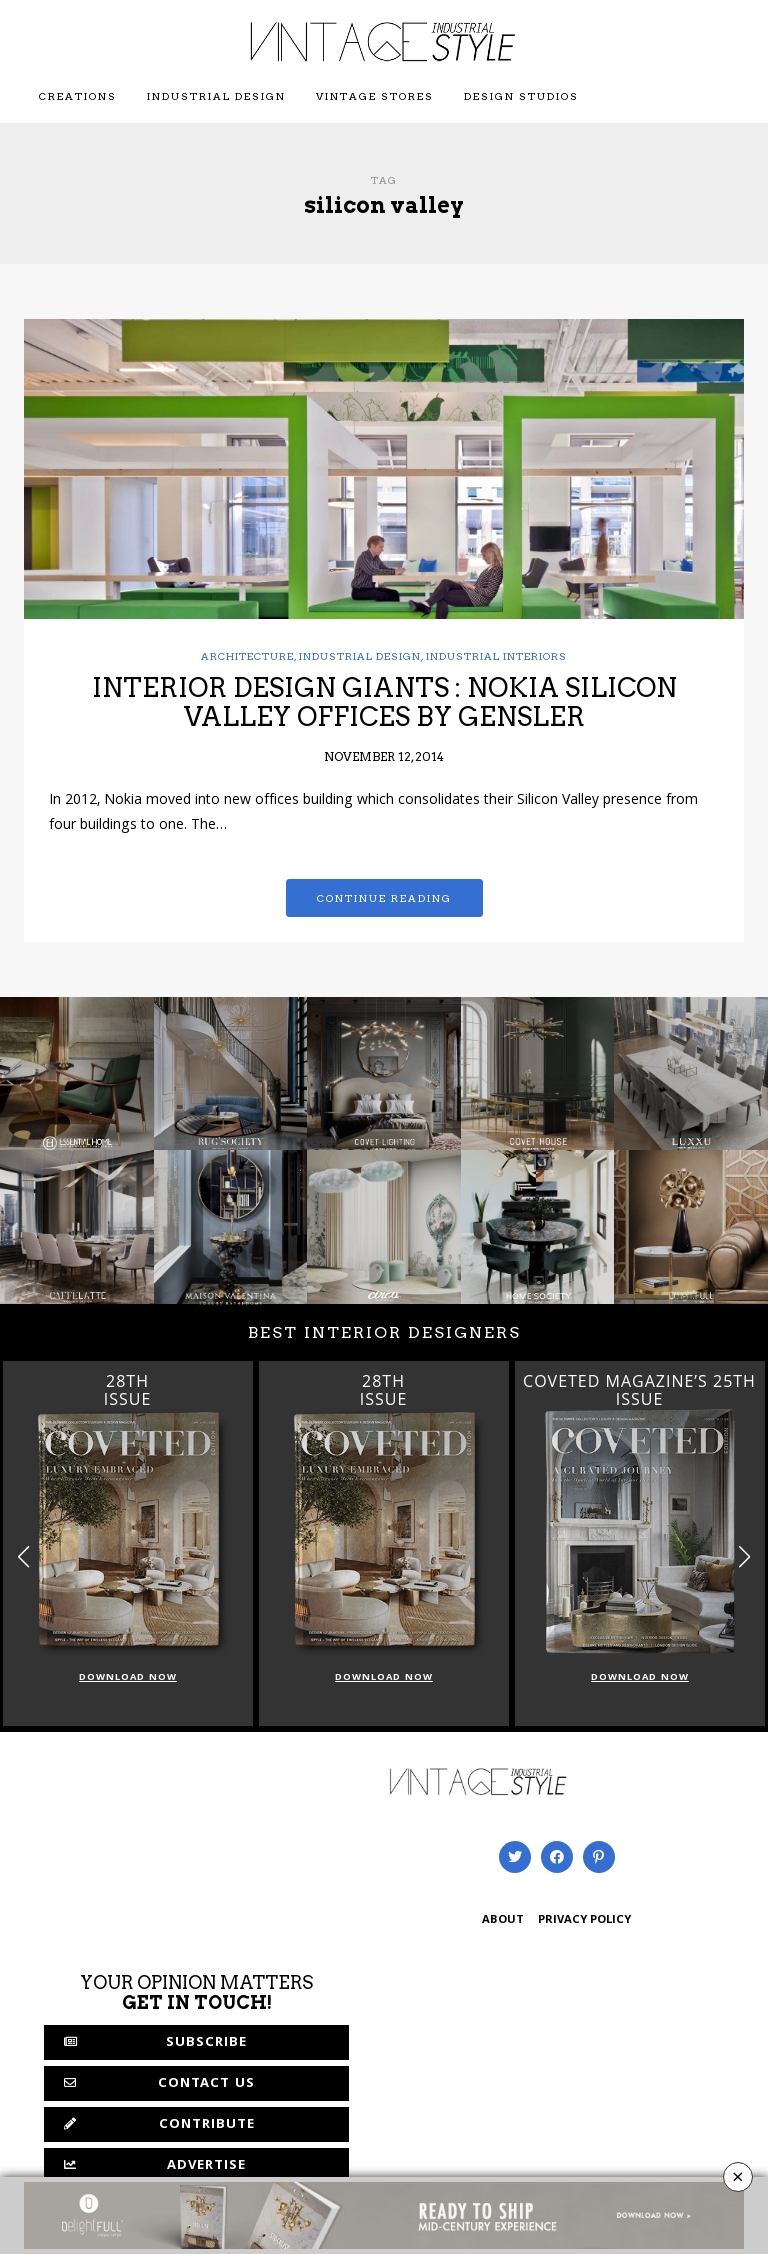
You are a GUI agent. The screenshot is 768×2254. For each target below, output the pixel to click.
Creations (78, 96)
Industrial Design (216, 96)
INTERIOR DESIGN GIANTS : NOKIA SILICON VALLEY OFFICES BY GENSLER (384, 702)
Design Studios (521, 96)
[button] (744, 1557)
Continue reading (384, 898)
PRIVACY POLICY (584, 1920)
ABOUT (503, 1920)
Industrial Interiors (496, 656)
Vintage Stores (375, 96)
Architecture (247, 656)
